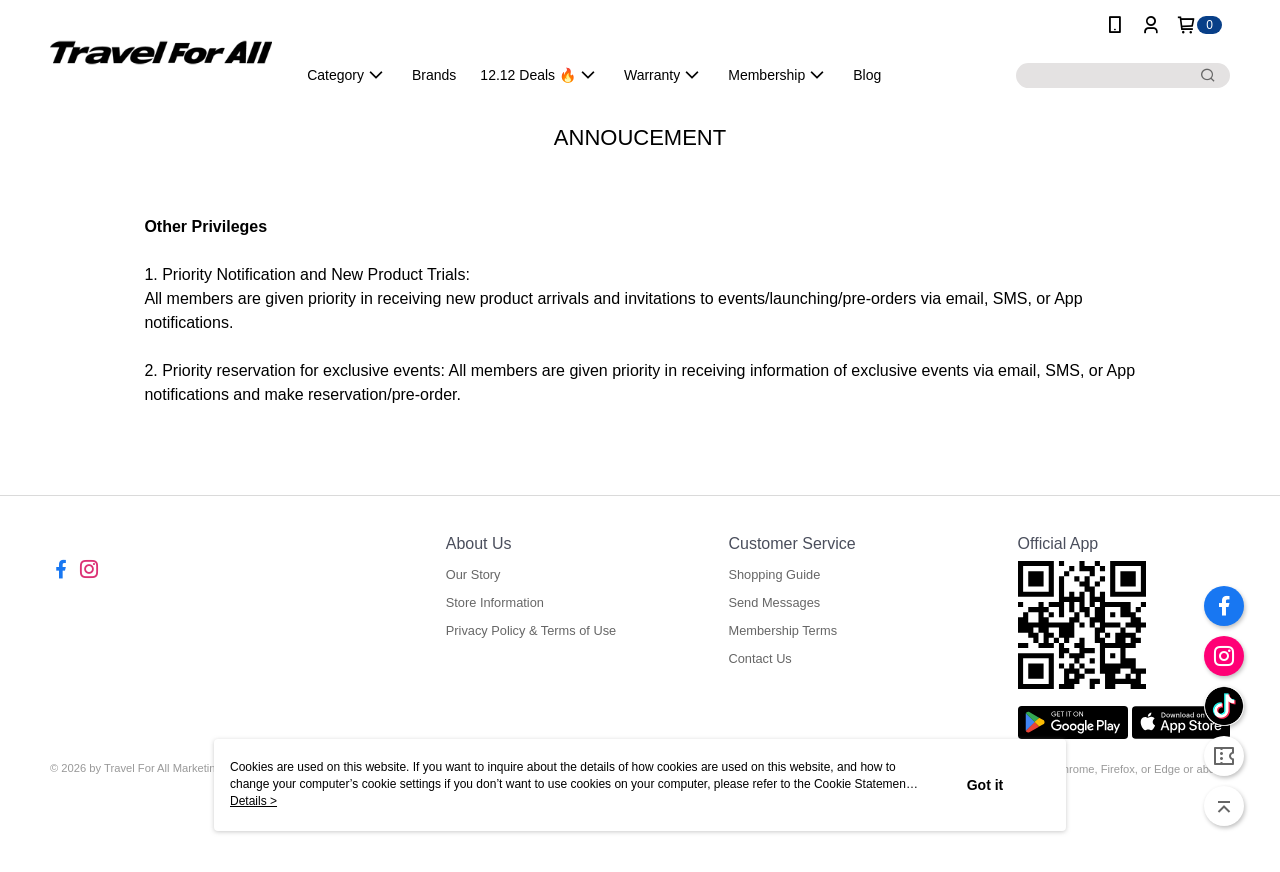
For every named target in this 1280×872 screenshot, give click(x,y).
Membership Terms (782, 630)
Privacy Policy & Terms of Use (531, 630)
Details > (253, 801)
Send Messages (774, 602)
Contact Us (759, 658)
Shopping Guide (774, 574)
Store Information (495, 602)
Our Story (473, 574)
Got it (985, 785)
